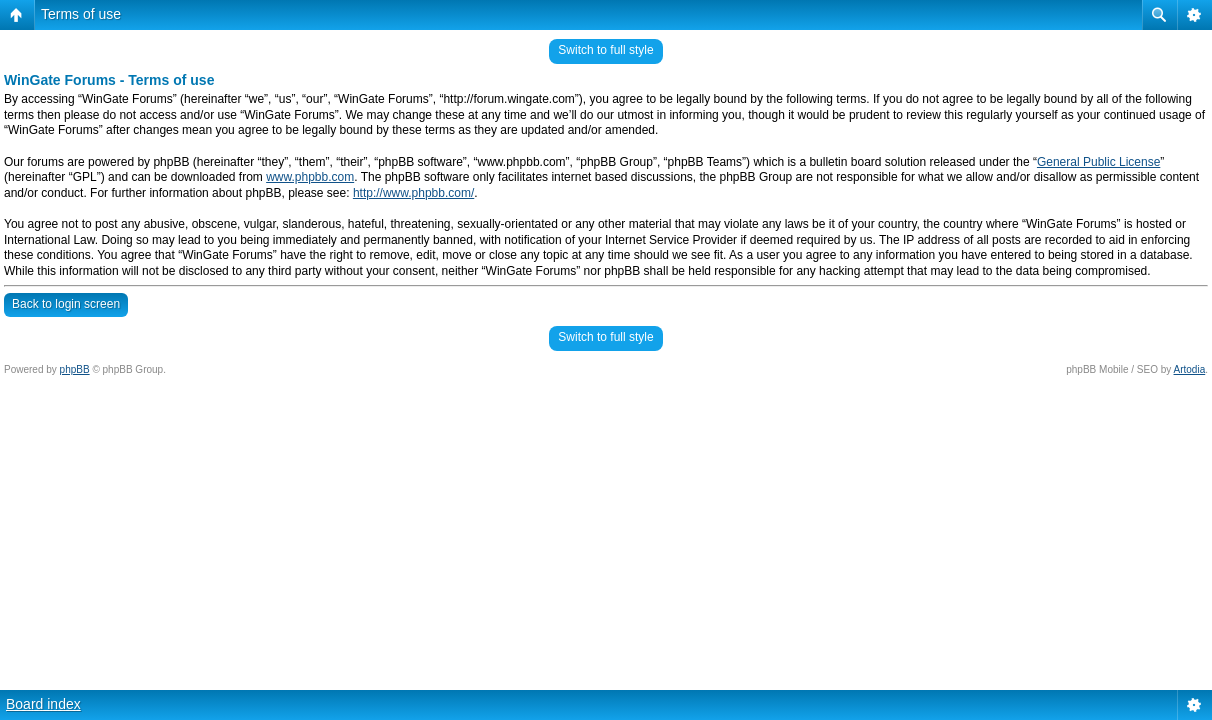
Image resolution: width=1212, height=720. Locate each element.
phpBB (75, 369)
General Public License (1098, 162)
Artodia (1190, 369)
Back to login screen (66, 304)
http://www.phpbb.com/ (413, 193)
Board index (43, 704)
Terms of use (81, 14)
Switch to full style (605, 50)
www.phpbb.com (310, 177)
